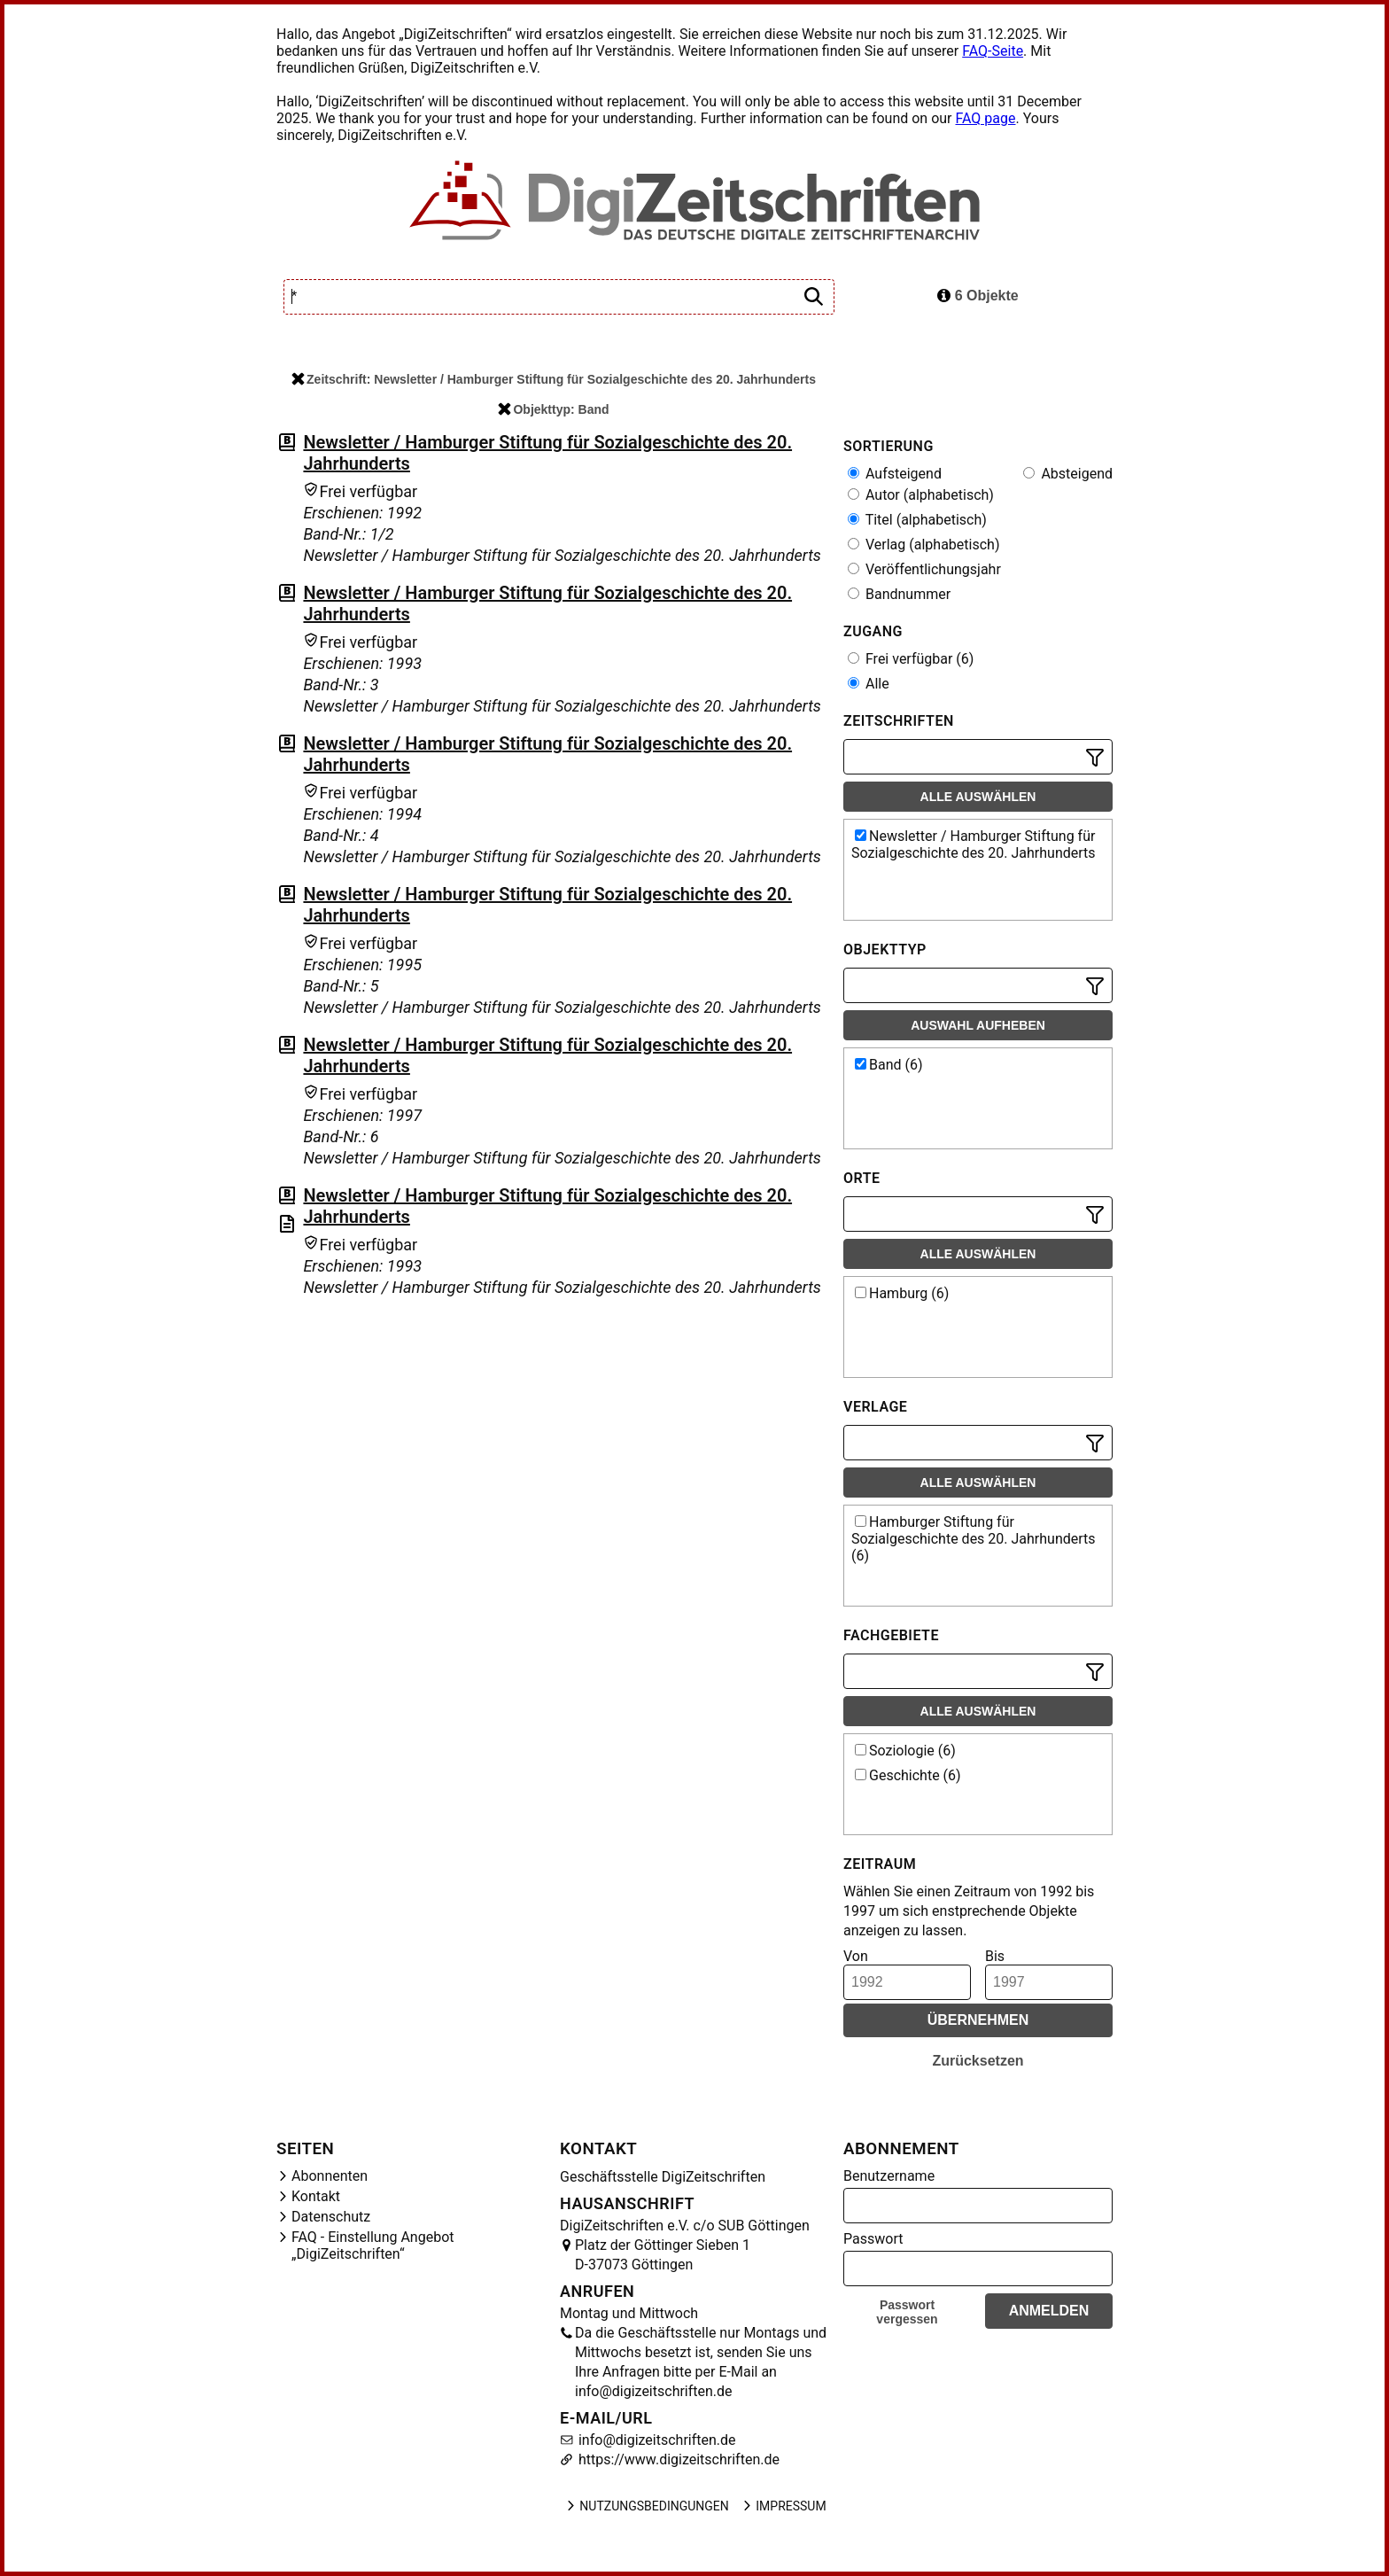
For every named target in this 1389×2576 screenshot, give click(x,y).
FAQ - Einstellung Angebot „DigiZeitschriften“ (372, 2245)
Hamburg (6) (902, 1293)
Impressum (783, 2506)
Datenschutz (330, 2216)
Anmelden (1049, 2310)
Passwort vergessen (906, 2312)
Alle (868, 683)
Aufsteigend (895, 473)
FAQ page (985, 118)
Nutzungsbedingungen (646, 2506)
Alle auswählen (978, 797)
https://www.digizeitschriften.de (677, 2459)
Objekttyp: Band (553, 409)
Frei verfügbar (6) (911, 658)
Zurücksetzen (977, 2060)
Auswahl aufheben (978, 1025)
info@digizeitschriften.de (655, 2440)
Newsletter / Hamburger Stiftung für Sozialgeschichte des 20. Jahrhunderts (973, 844)
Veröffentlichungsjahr (924, 569)
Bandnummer (899, 594)
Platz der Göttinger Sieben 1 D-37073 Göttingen (662, 2255)
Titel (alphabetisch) (917, 519)
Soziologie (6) (905, 1750)
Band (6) (889, 1064)
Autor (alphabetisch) (921, 494)
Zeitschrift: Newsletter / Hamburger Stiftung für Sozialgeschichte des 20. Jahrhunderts (553, 379)
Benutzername (889, 2175)
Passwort (873, 2238)
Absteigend (1068, 473)
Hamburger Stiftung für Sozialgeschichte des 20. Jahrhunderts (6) (973, 1539)
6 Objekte (977, 295)
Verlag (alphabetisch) (923, 544)
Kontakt (315, 2196)
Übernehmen (978, 2019)
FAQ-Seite (992, 51)
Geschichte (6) (908, 1775)
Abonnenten (329, 2175)
